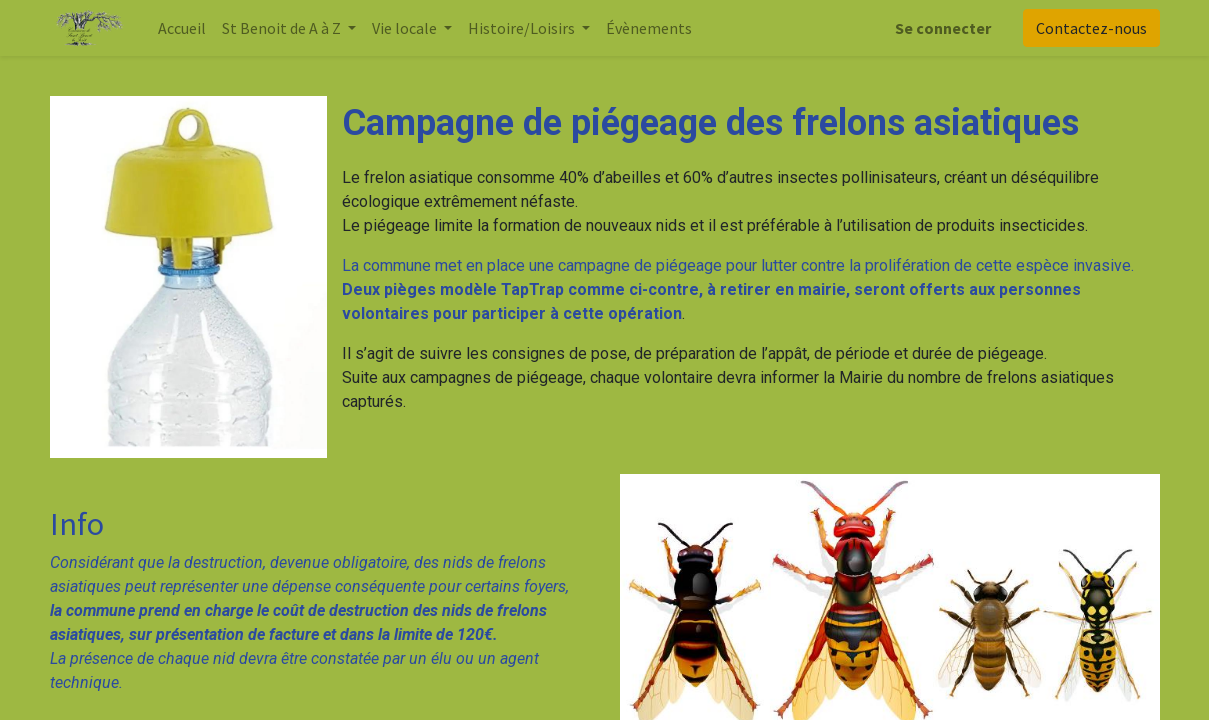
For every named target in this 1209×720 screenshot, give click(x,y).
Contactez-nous (1091, 28)
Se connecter (943, 28)
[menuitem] (182, 28)
